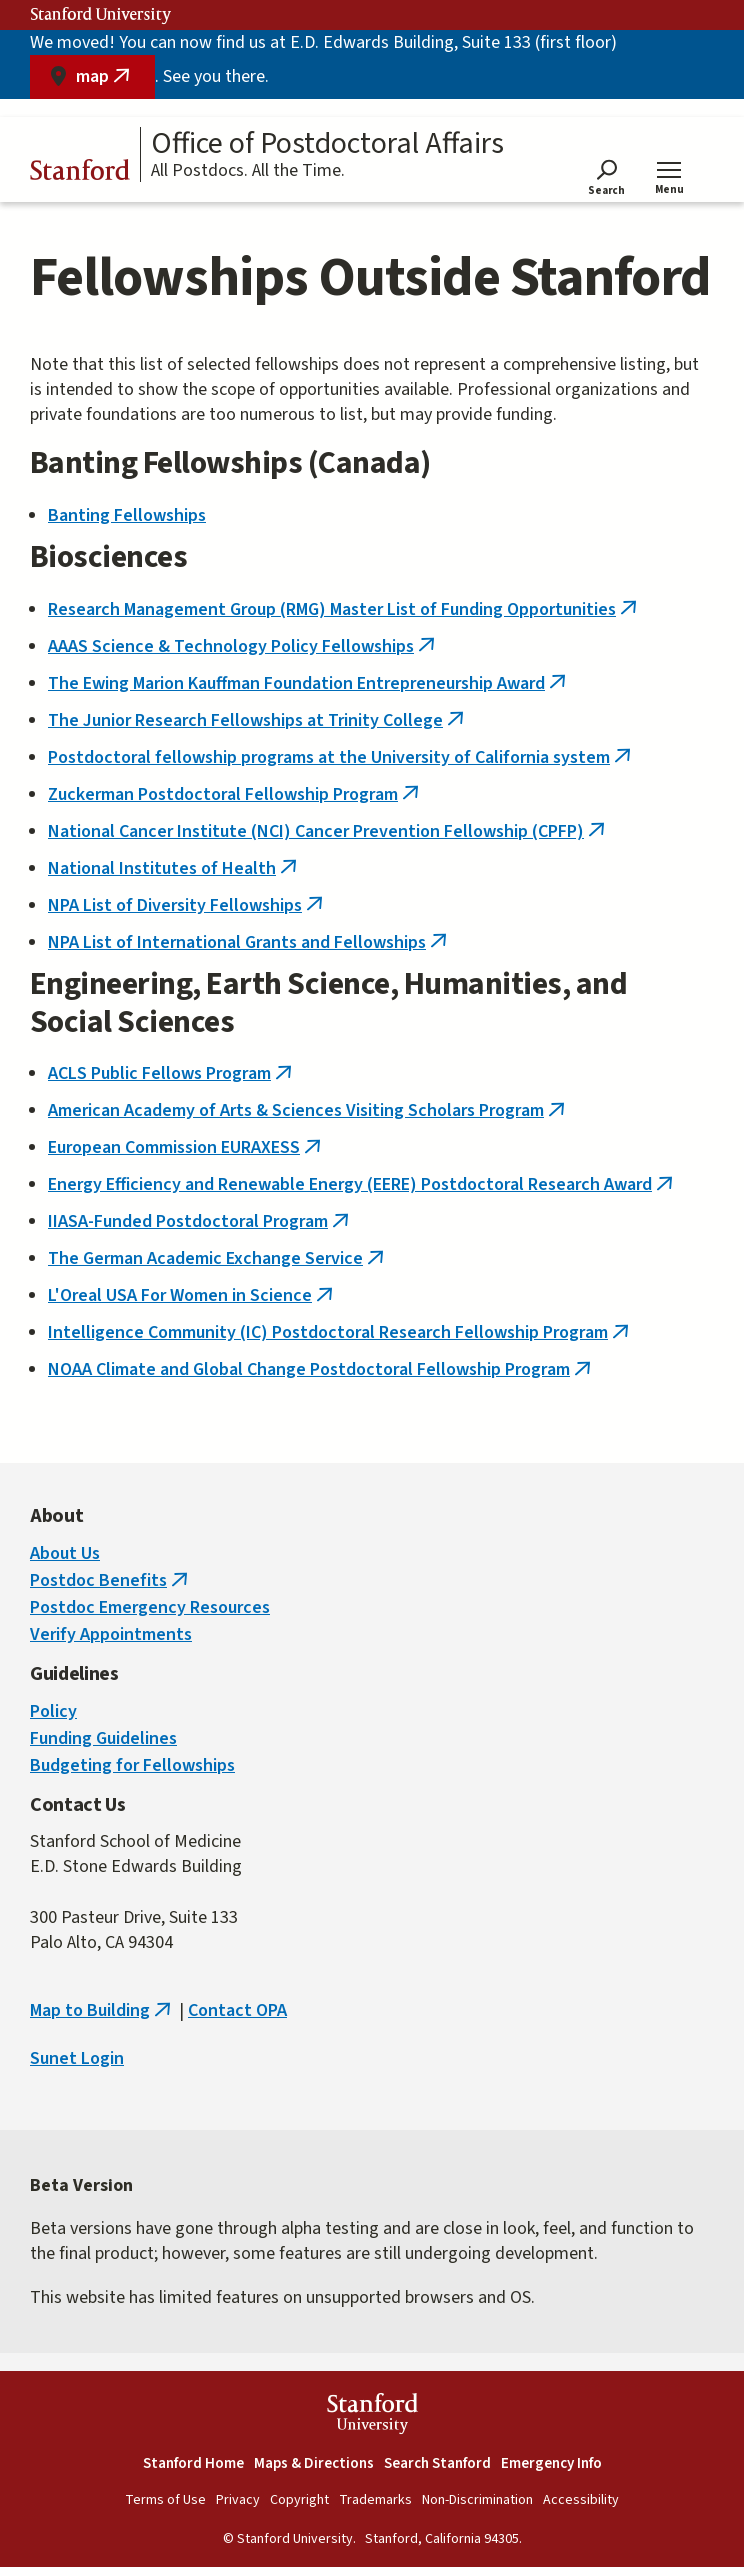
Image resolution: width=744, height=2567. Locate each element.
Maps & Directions (314, 2463)
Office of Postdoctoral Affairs (327, 144)
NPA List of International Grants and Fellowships (249, 942)
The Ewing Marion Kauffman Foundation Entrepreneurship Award (309, 683)
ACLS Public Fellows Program (172, 1073)
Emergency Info (551, 2463)
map (115, 81)
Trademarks (375, 2500)
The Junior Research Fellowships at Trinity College (258, 720)
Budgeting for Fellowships (132, 1765)
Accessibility (581, 2500)
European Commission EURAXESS (186, 1147)
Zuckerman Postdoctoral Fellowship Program (235, 794)
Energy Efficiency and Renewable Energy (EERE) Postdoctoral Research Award (362, 1184)
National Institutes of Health (174, 868)
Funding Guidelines (103, 1738)
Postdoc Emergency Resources (150, 1607)
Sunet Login (77, 2058)
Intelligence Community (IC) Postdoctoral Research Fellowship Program (340, 1332)
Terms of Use (165, 2500)
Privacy (238, 2500)
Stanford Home (193, 2463)
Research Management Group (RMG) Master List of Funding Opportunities (344, 609)
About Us (65, 1553)
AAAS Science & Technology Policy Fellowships (243, 646)
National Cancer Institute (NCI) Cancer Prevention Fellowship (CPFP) (328, 831)
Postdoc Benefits (111, 1580)
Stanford (80, 173)
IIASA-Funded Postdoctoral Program (200, 1221)
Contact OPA (237, 2010)
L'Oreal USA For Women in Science (192, 1295)
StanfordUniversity (372, 2416)
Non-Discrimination (477, 2500)
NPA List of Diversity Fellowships (187, 905)
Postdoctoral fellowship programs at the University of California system (341, 757)
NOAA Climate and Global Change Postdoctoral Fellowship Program (321, 1369)
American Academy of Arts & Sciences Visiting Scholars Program (308, 1110)
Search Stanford (437, 2463)
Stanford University (101, 15)
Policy (53, 1711)
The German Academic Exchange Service (218, 1258)
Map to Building (102, 2010)
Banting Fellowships (127, 515)
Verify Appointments (111, 1634)
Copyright (299, 2500)
